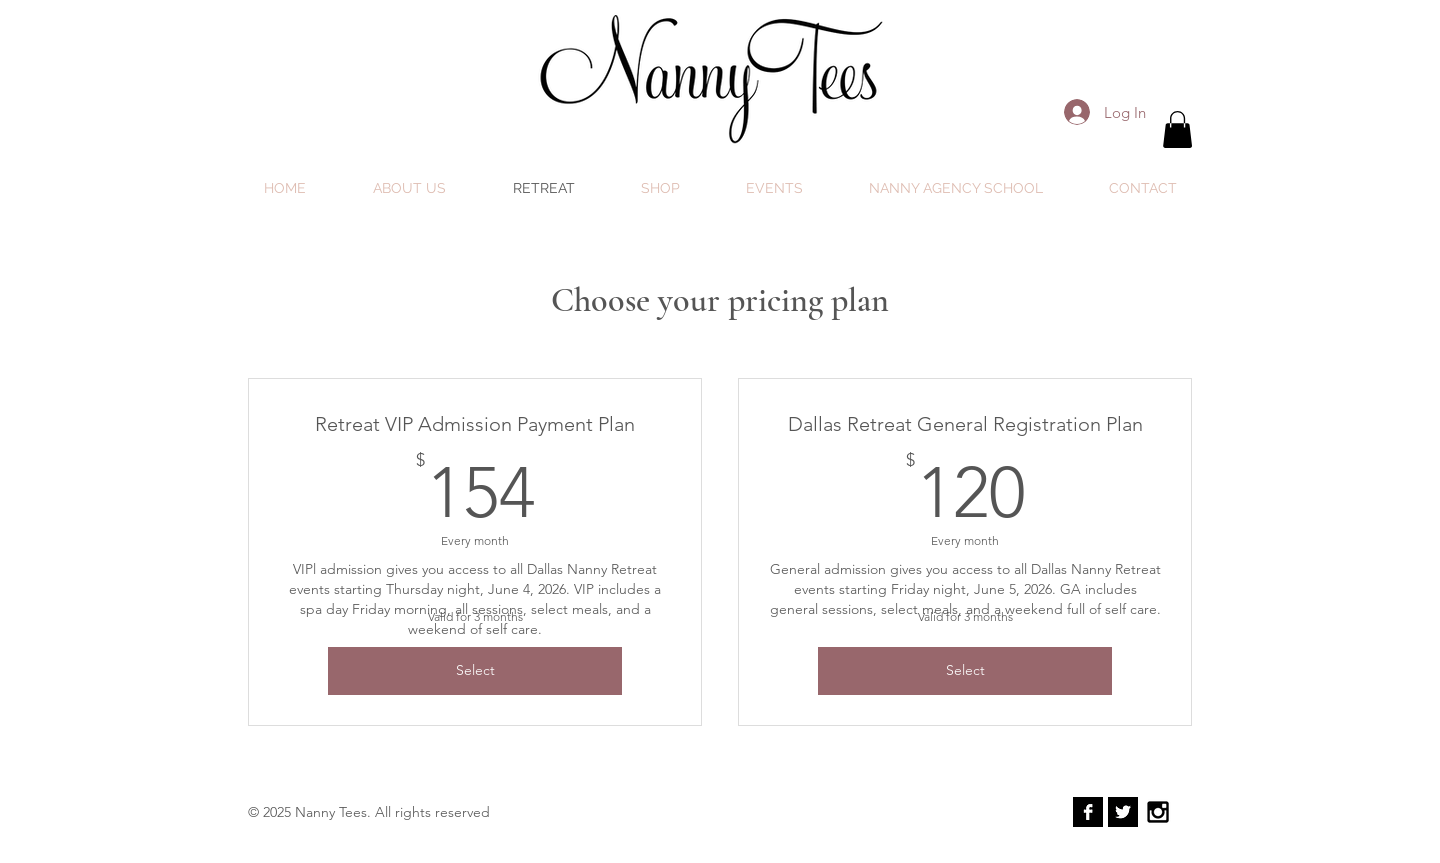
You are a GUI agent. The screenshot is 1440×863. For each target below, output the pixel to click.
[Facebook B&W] (1088, 812)
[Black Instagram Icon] (1158, 812)
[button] (1177, 129)
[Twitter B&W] (1123, 812)
